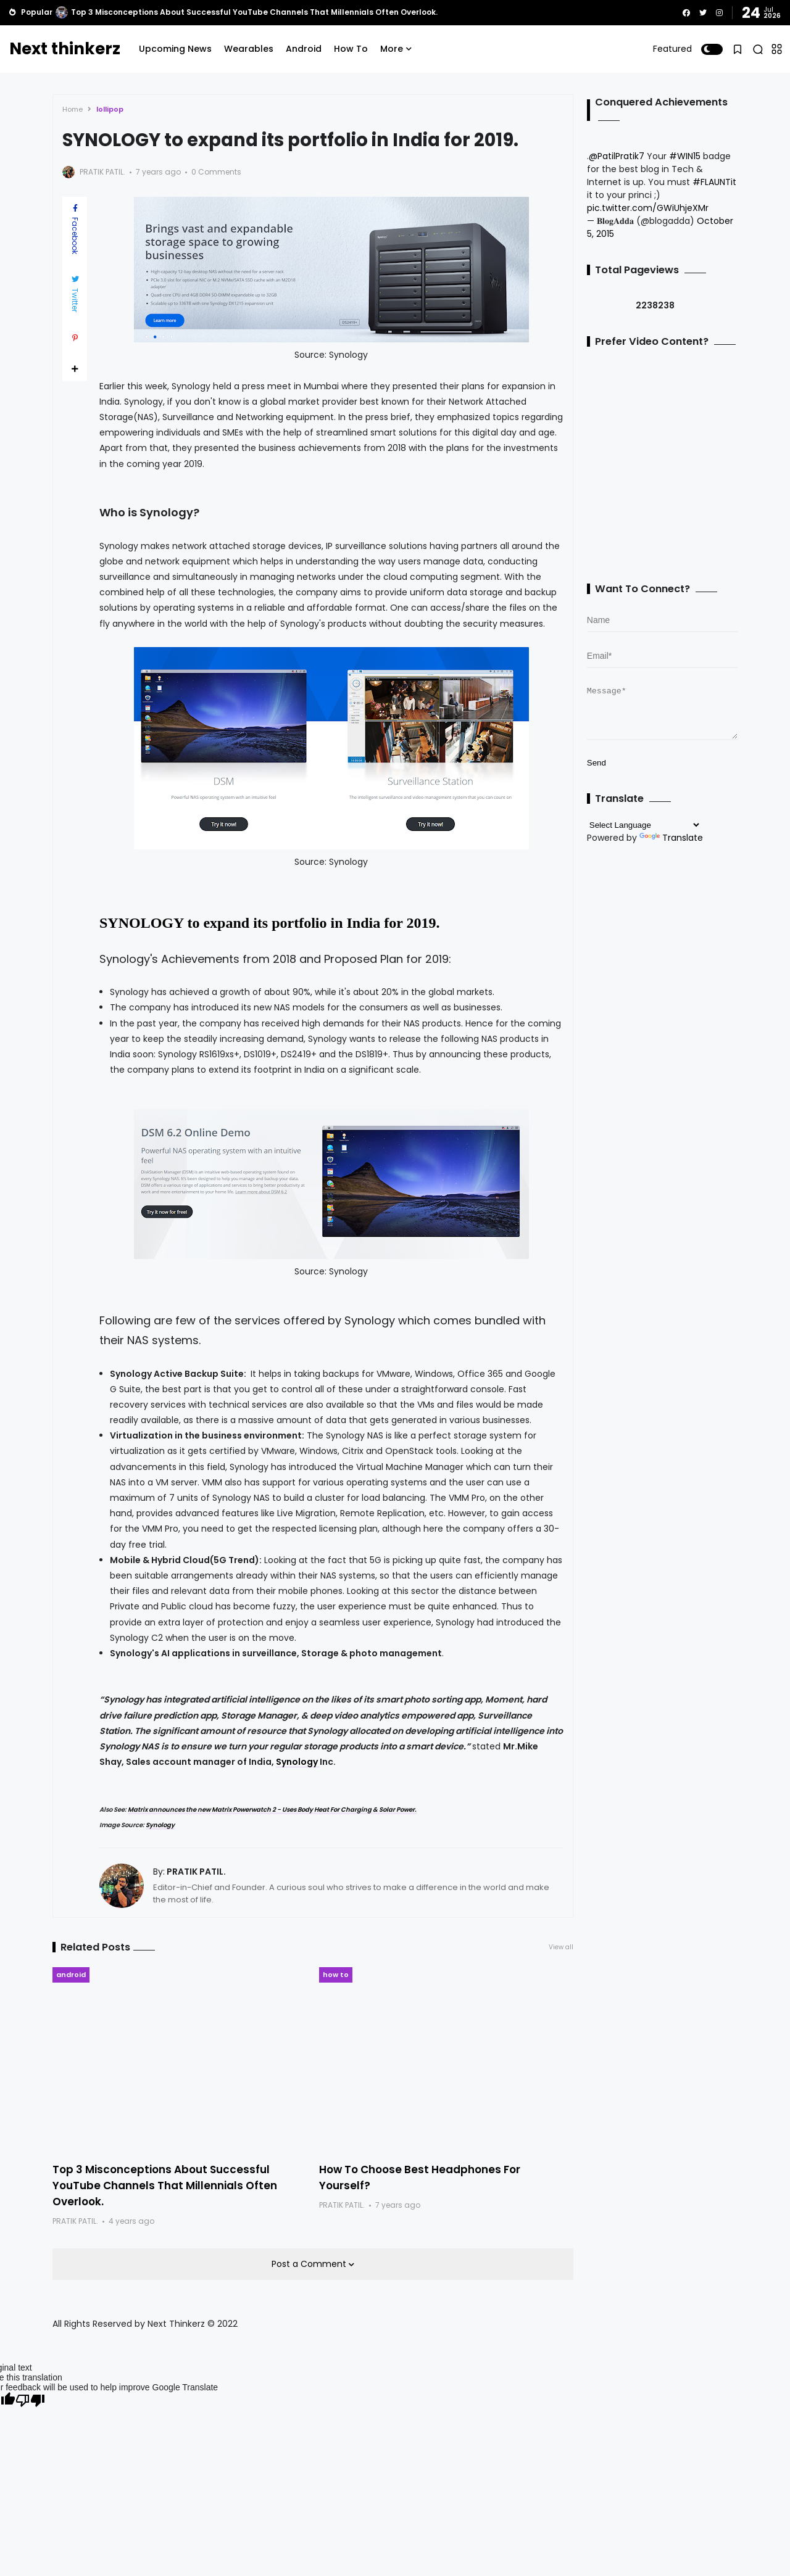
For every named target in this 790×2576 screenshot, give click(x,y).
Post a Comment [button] (310, 2264)
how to (336, 1974)
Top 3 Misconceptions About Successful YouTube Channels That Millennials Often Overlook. (254, 12)
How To (351, 49)
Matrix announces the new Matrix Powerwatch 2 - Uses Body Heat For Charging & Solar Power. (272, 1809)
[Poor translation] (30, 2400)
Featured (672, 49)
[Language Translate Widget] (644, 834)
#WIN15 (685, 156)
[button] (712, 49)
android (71, 1974)
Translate (671, 847)
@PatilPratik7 (616, 156)
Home (72, 109)
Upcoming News (175, 49)
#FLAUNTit (714, 182)
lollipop (109, 109)
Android (304, 49)
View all (561, 1947)
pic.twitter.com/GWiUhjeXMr (648, 208)
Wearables (248, 49)
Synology (298, 1762)
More (391, 49)
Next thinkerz (64, 49)
